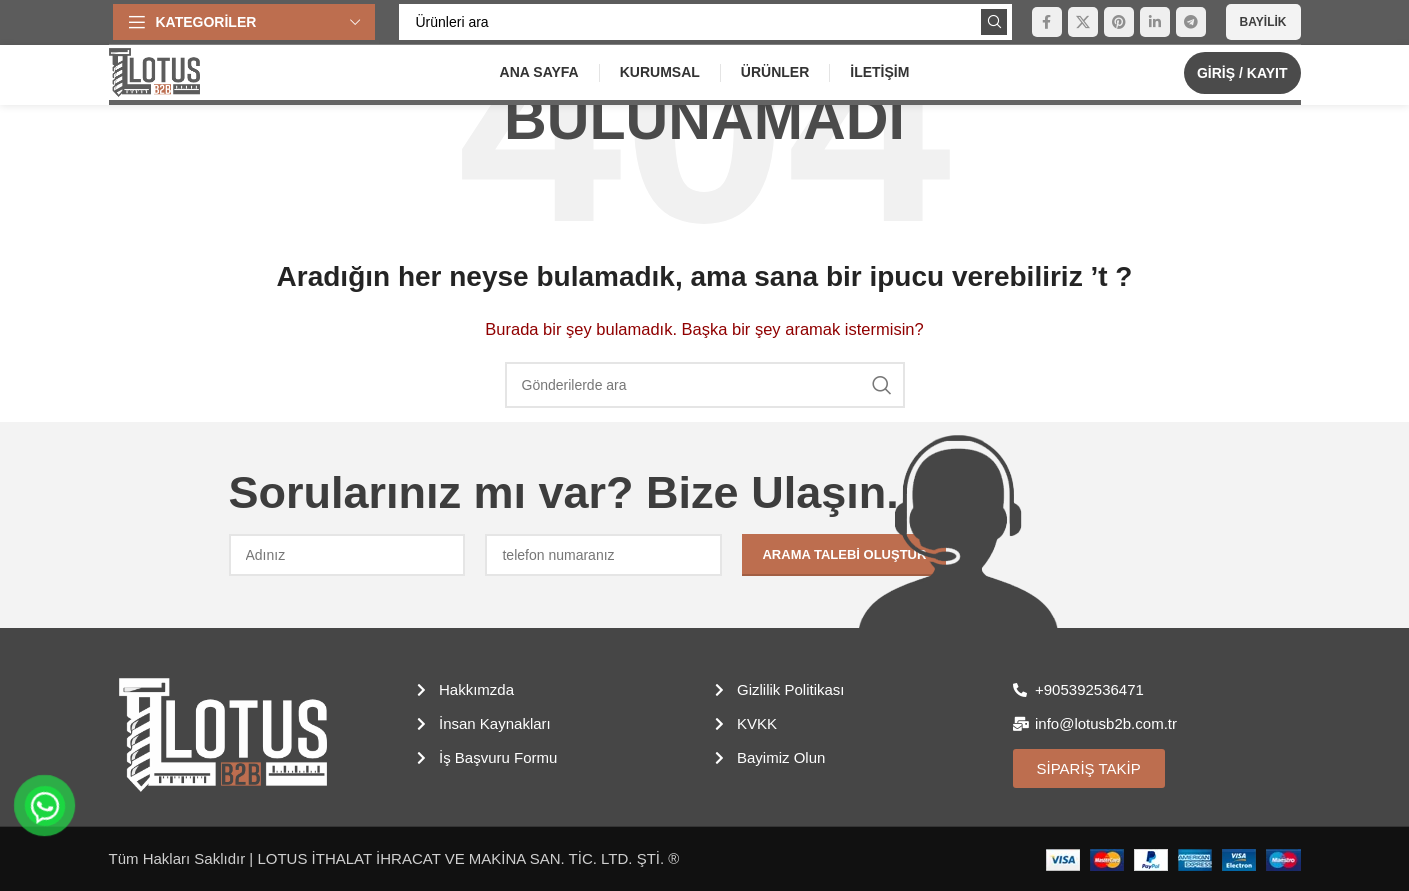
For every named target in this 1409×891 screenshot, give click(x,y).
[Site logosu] (154, 70)
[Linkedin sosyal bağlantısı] (1155, 22)
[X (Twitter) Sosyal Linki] (1083, 22)
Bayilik (1263, 22)
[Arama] (705, 22)
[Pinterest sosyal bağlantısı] (1119, 22)
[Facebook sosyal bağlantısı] (1047, 22)
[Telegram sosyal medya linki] (1191, 22)
